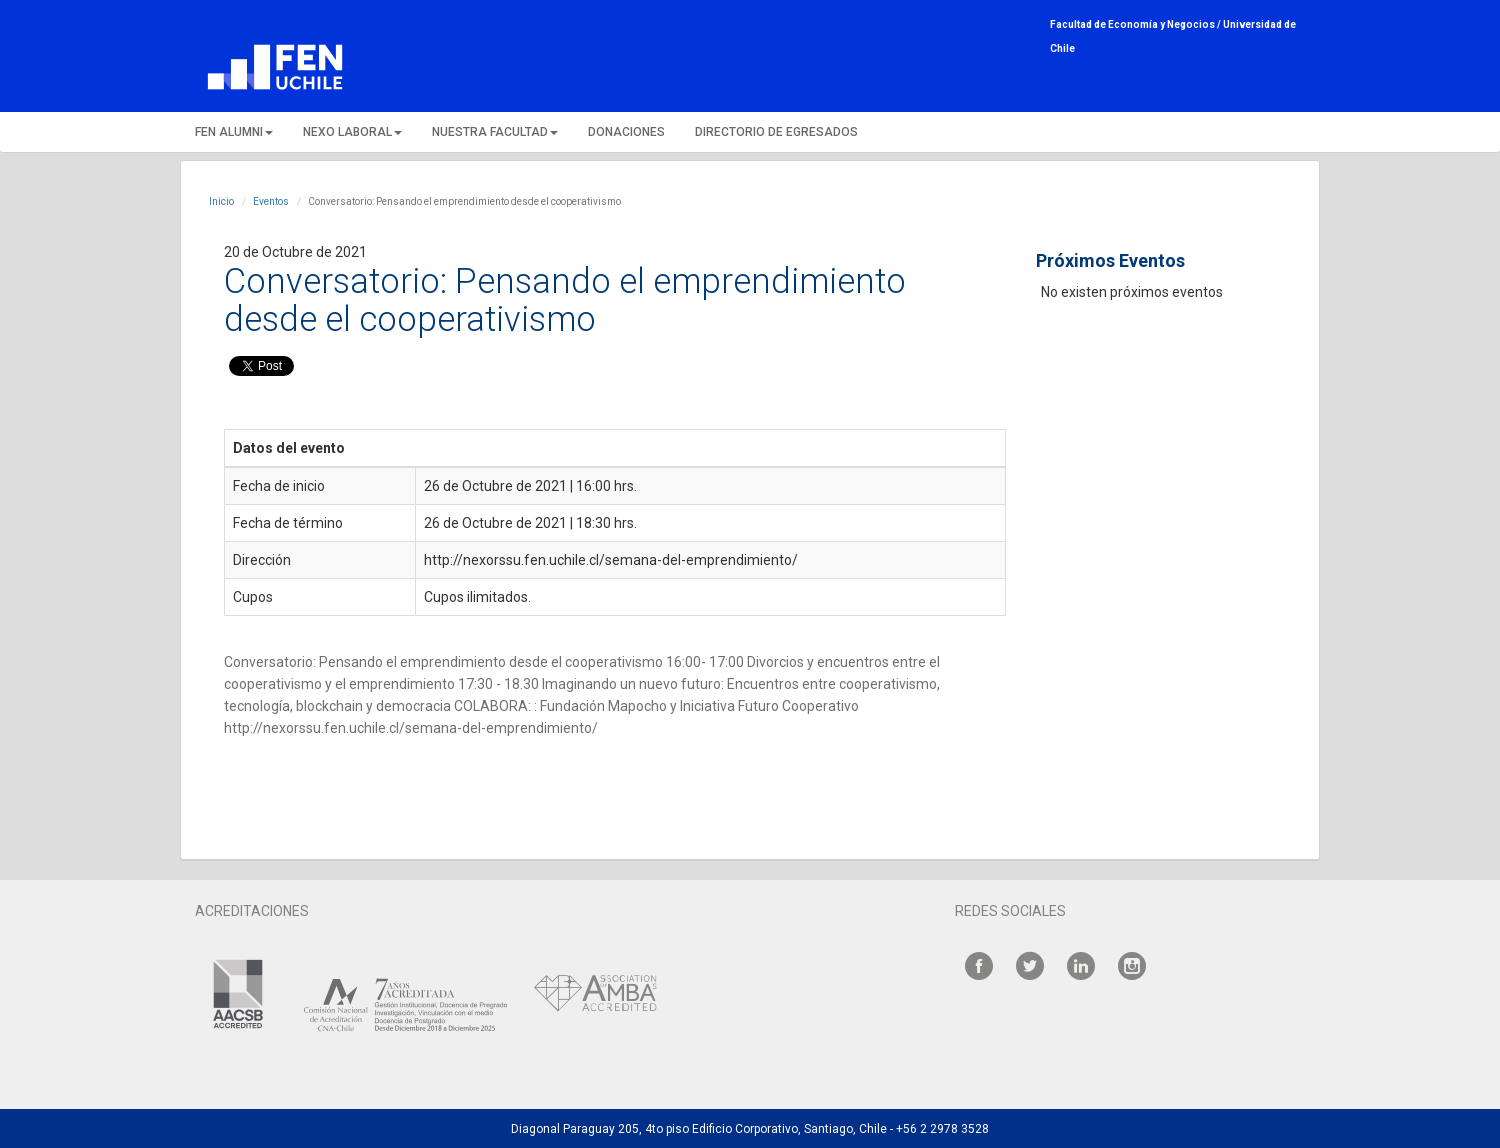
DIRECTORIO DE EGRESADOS (776, 132)
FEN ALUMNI (234, 132)
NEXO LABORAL (352, 132)
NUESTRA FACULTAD (495, 132)
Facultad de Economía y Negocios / (1136, 24)
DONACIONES (626, 132)
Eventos (271, 201)
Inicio (221, 201)
